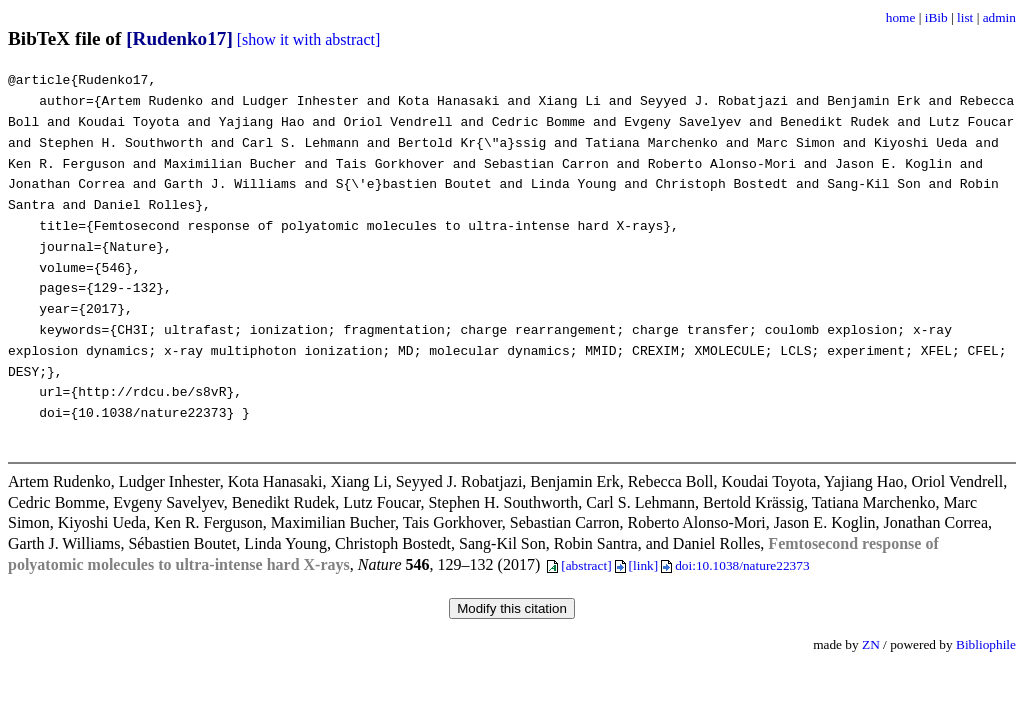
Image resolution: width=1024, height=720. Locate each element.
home (901, 17)
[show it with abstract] (309, 39)
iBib (936, 17)
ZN (871, 644)
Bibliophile (986, 644)
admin (999, 17)
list (965, 17)
